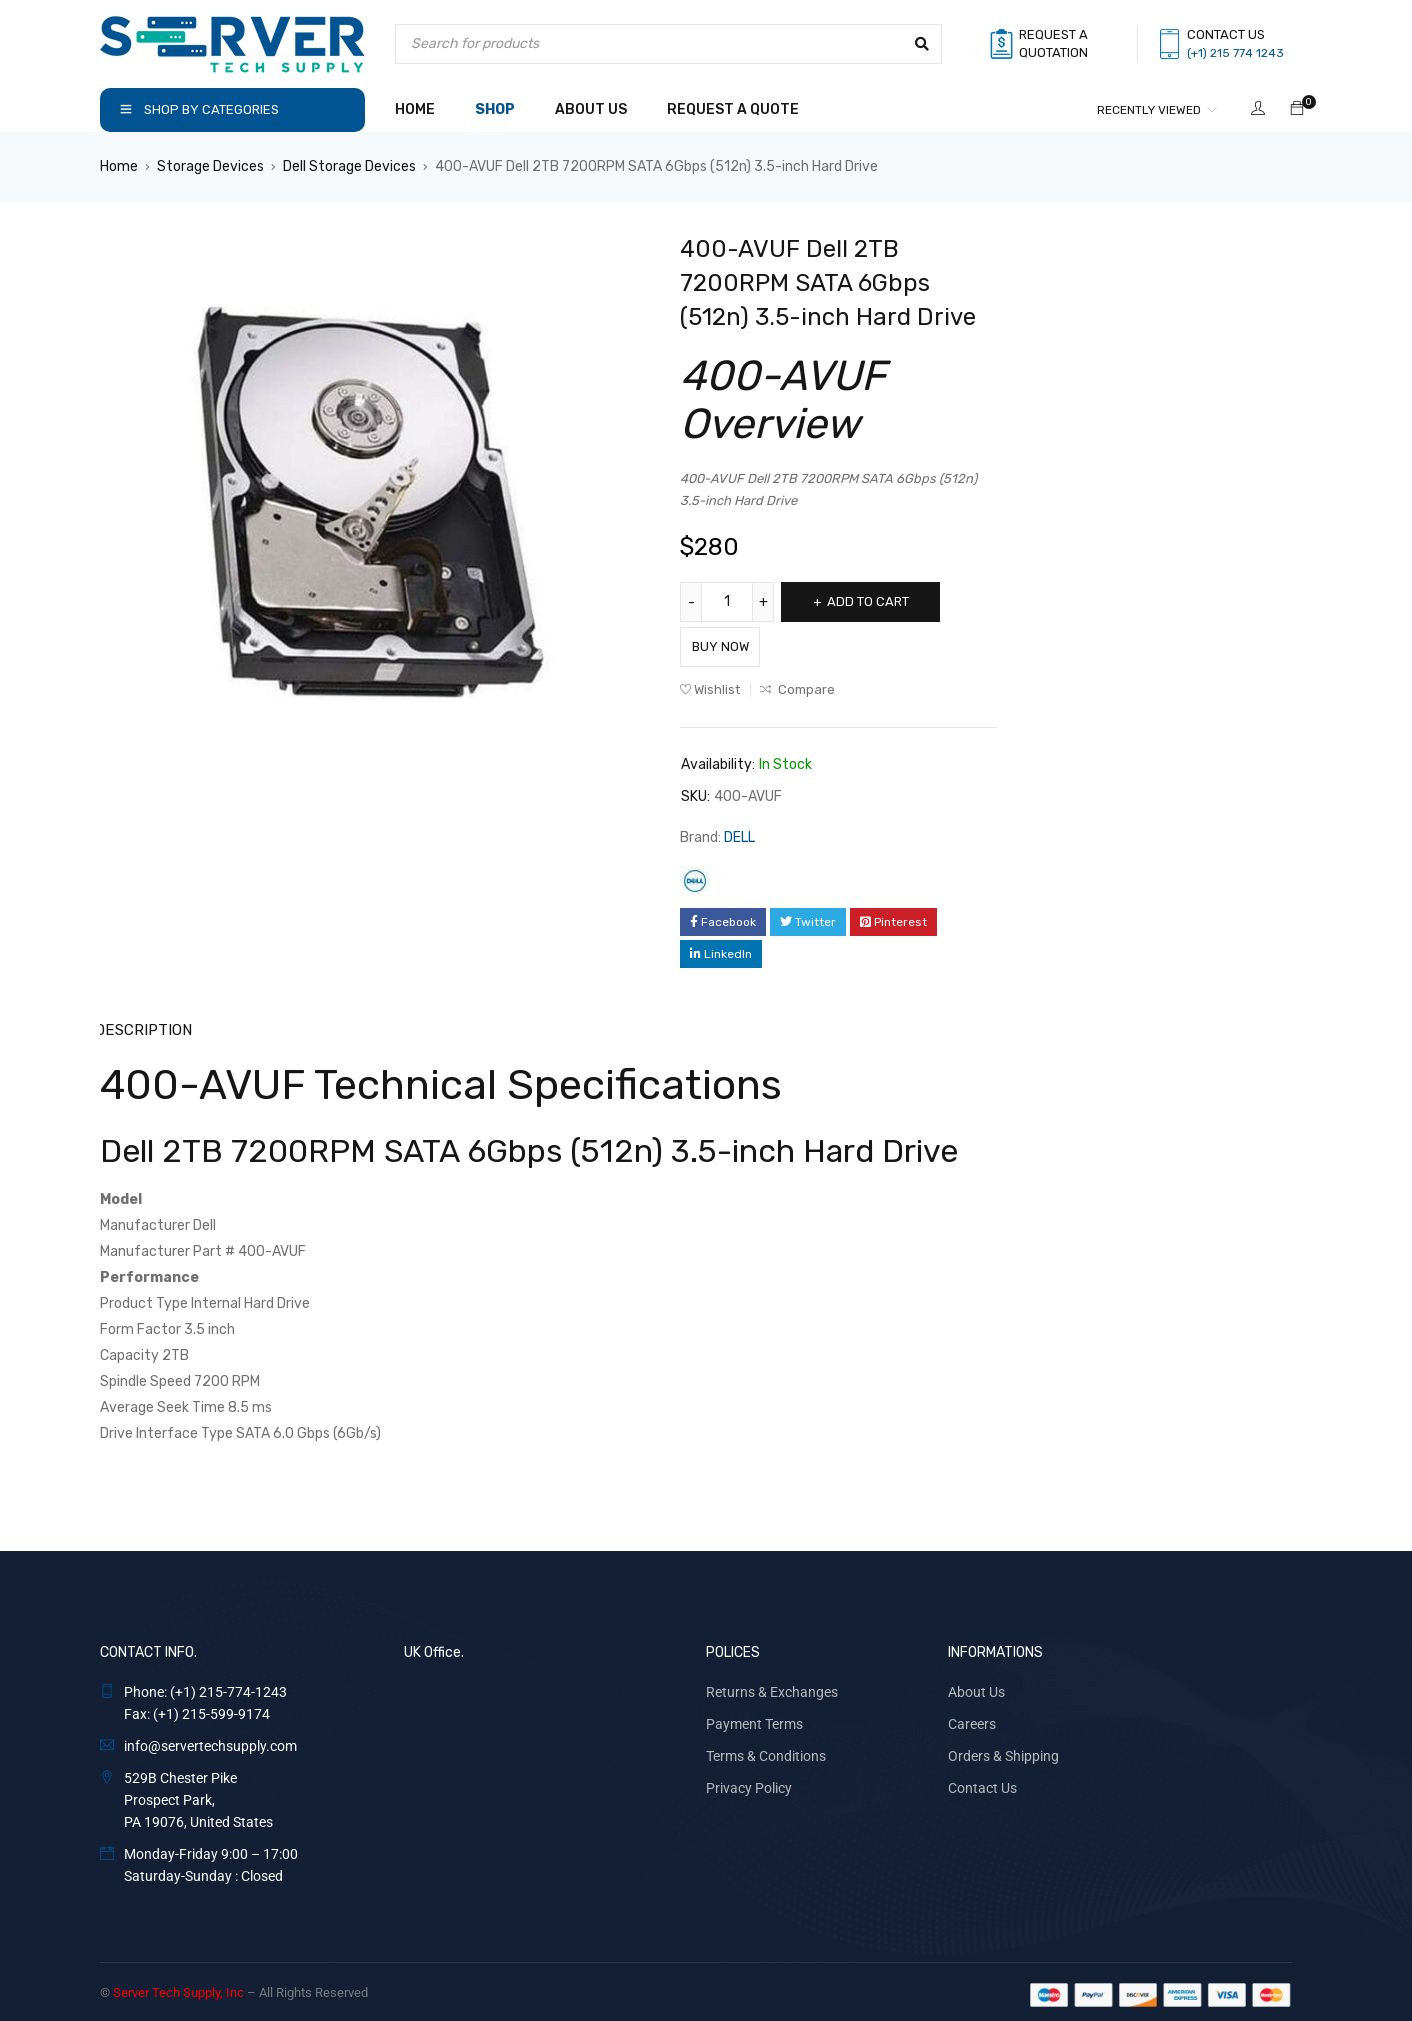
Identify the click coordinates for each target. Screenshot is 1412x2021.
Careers (972, 1718)
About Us (976, 1686)
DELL (739, 832)
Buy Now (739, 641)
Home (119, 166)
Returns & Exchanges (772, 1686)
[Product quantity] (730, 602)
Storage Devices (210, 166)
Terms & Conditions (766, 1750)
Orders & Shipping (1003, 1750)
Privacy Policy (749, 1782)
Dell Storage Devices (349, 166)
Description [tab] (143, 1024)
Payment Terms (754, 1718)
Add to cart (882, 601)
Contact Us (982, 1782)
